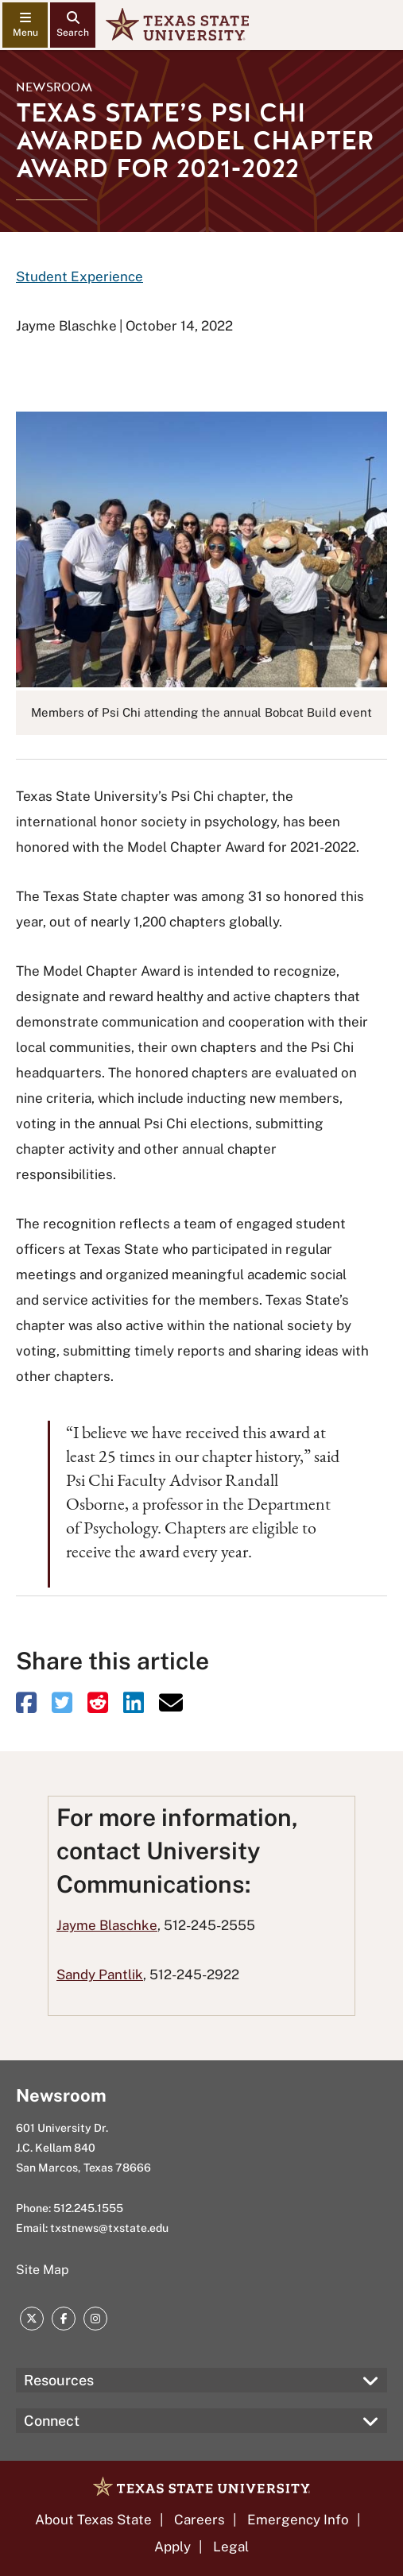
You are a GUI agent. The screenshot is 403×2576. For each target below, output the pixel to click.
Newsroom (54, 87)
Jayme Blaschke (106, 1925)
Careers (199, 2520)
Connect (51, 2420)
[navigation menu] (25, 25)
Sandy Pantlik (99, 1974)
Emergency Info (298, 2520)
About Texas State (93, 2520)
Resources (59, 2380)
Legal (231, 2547)
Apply (172, 2547)
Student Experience (79, 276)
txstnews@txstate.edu (109, 2228)
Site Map (42, 2269)
